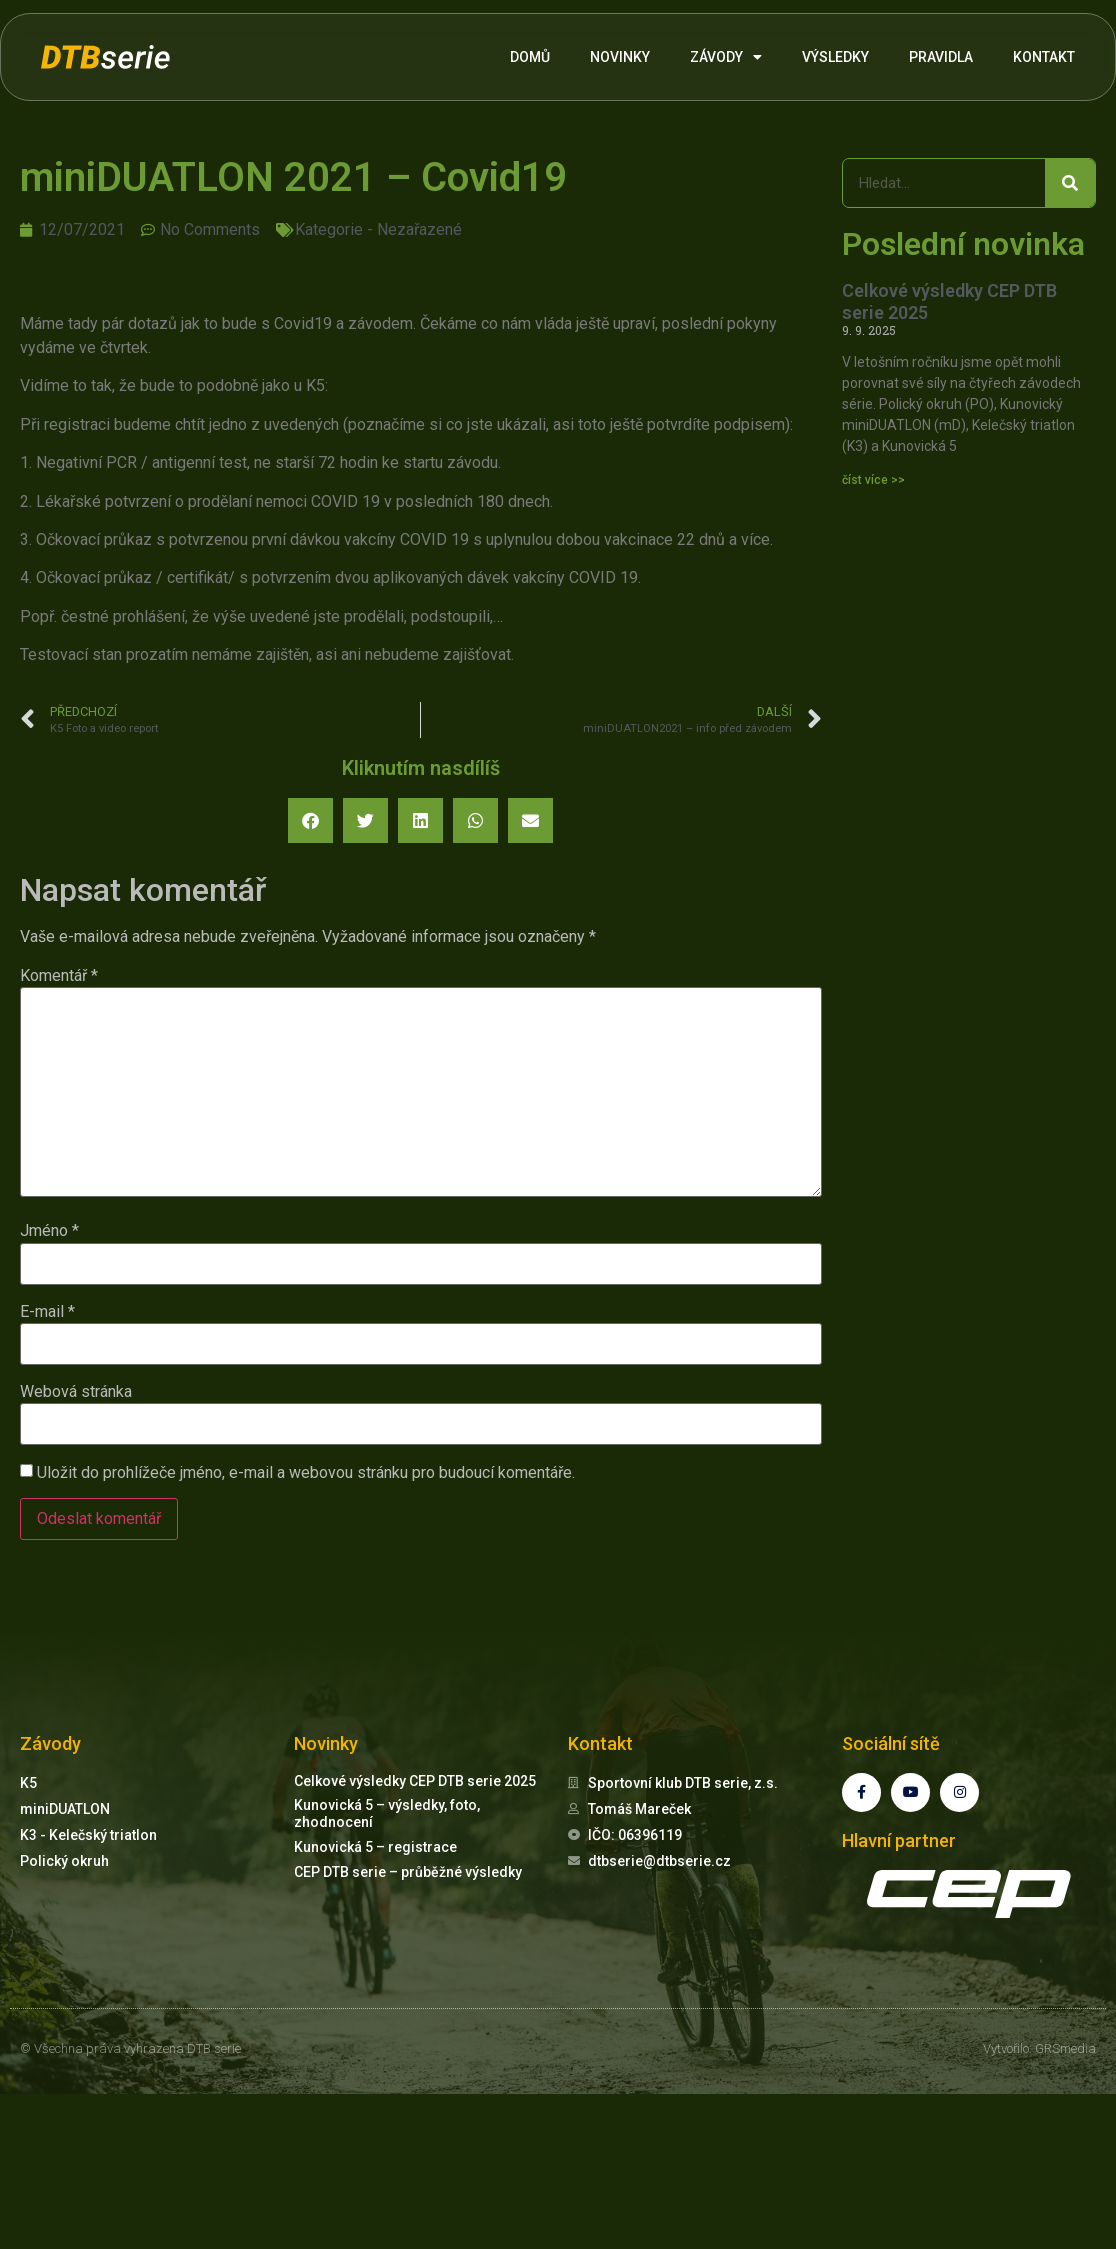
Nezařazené (419, 229)
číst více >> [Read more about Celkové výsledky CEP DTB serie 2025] (873, 480)
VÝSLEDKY (835, 57)
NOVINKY (620, 57)
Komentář (59, 976)
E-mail (47, 1312)
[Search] (1070, 183)
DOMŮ (530, 57)
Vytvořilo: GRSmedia (1039, 2048)
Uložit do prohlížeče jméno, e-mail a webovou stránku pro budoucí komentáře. (306, 1473)
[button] (310, 820)
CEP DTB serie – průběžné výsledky (408, 1872)
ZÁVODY (726, 57)
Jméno (49, 1231)
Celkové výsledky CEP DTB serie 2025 (415, 1781)
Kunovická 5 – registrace (375, 1847)
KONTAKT (1044, 57)
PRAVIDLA (941, 57)
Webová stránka (76, 1392)
